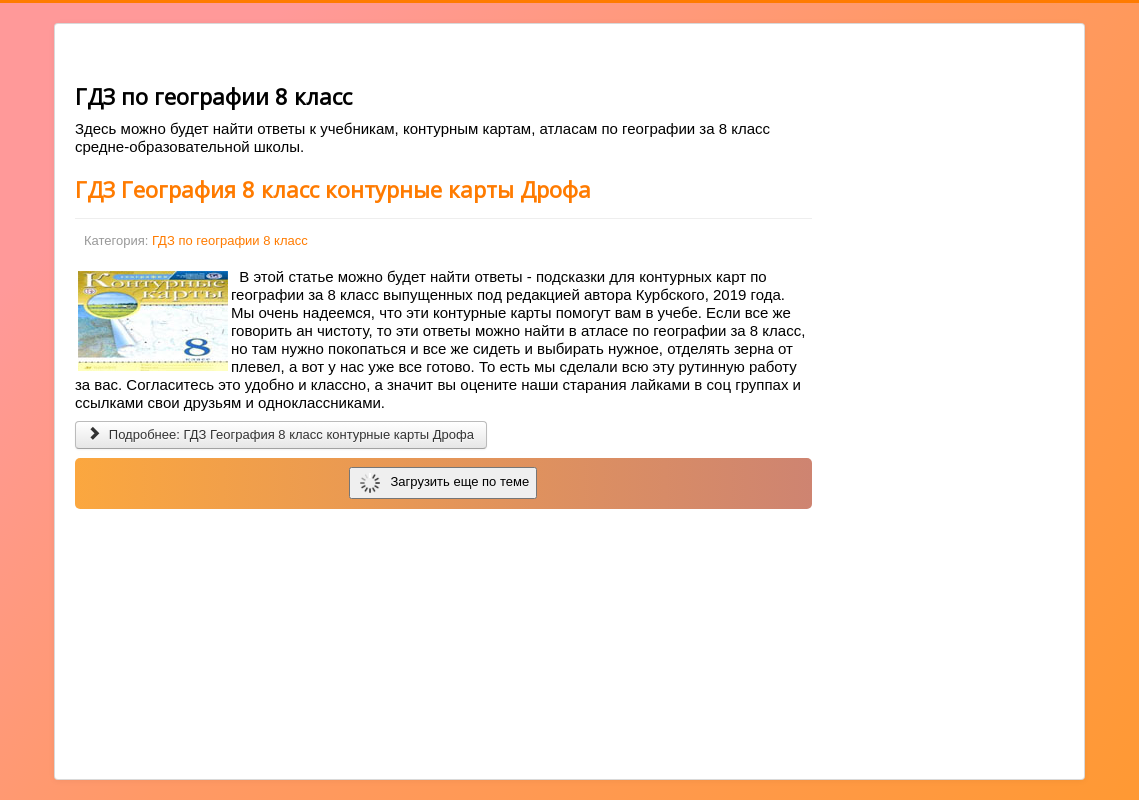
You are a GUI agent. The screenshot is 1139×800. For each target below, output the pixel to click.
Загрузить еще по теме (444, 483)
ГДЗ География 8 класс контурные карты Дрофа (333, 189)
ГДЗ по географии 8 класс (230, 240)
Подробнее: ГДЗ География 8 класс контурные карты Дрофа (281, 434)
